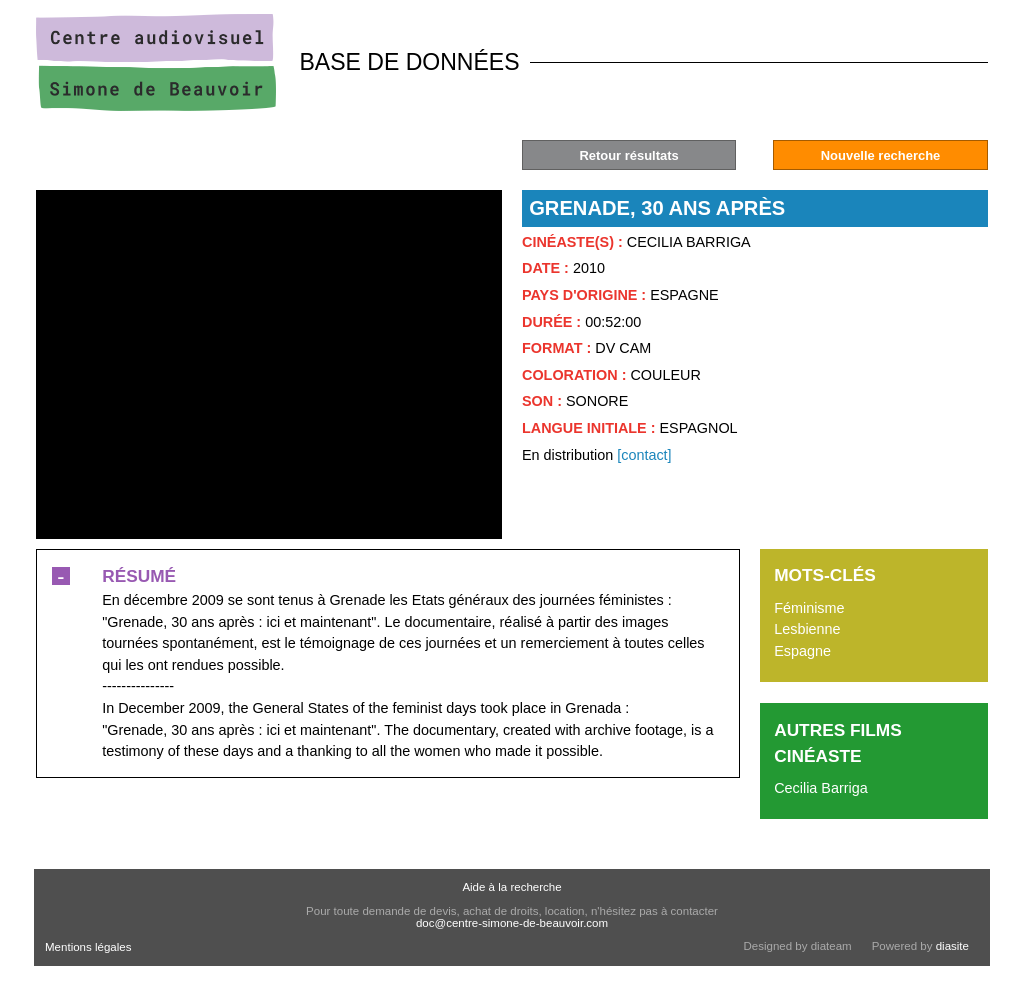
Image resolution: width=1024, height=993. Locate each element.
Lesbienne (807, 629)
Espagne (802, 651)
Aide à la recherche (511, 887)
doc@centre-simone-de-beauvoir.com (512, 923)
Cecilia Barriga (821, 788)
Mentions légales (88, 947)
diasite (952, 946)
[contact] (644, 455)
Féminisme (809, 608)
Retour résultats (628, 155)
